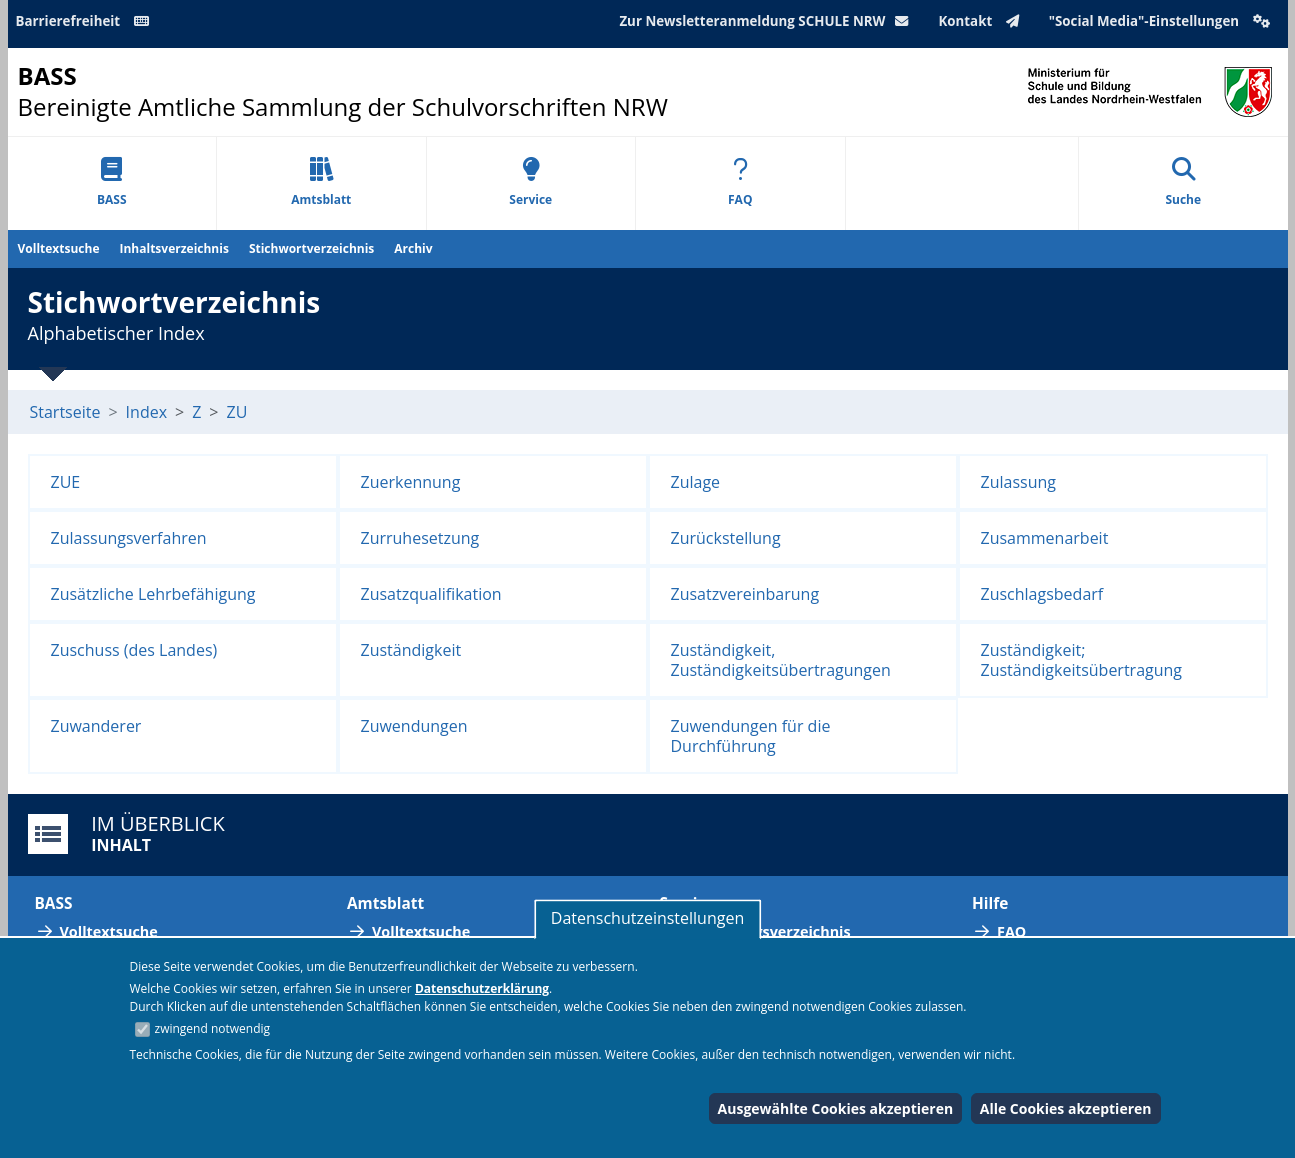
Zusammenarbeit (1045, 538)
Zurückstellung (726, 538)
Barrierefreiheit (86, 21)
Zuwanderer (96, 726)
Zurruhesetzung (420, 538)
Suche (1183, 182)
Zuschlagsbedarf (1042, 594)
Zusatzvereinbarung (745, 594)
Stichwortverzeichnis (311, 248)
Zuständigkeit (411, 650)
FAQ (740, 182)
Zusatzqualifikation (431, 594)
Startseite (65, 412)
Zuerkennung (411, 482)
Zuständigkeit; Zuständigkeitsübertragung (1082, 660)
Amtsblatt (321, 182)
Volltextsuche (59, 248)
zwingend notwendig (213, 1028)
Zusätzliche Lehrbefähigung (153, 594)
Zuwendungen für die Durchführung (751, 736)
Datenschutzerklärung (482, 988)
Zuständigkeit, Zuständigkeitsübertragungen (781, 660)
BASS (112, 182)
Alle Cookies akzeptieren (1066, 1108)
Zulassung (1018, 482)
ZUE (66, 482)
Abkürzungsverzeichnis (768, 931)
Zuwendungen (414, 726)
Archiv (413, 248)
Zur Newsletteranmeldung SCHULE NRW (768, 21)
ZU (237, 412)
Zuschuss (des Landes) (134, 650)
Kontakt (982, 21)
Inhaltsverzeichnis (174, 248)
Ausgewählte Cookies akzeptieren (836, 1108)
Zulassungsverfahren (129, 538)
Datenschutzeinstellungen (647, 918)
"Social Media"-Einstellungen (1162, 21)
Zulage (696, 482)
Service (530, 182)
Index (146, 412)
